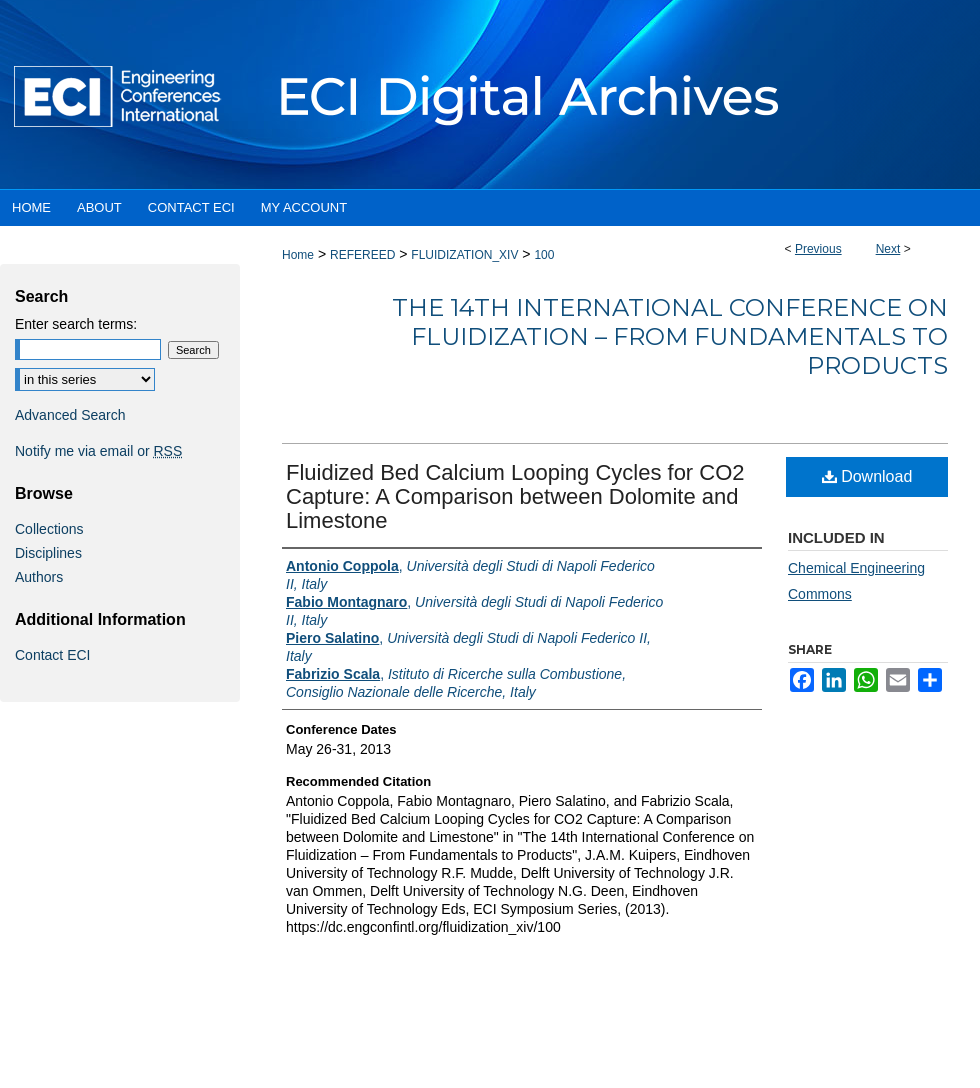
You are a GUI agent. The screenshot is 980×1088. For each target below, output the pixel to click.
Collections (49, 529)
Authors (39, 577)
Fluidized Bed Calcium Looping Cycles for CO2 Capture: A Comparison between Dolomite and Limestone (515, 496)
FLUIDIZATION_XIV (464, 255)
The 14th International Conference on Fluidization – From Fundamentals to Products (670, 336)
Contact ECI (52, 655)
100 (544, 255)
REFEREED (362, 255)
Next (888, 249)
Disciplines (48, 553)
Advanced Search (70, 415)
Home (298, 255)
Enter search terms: (76, 324)
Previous (818, 249)
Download (867, 476)
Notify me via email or (98, 451)
